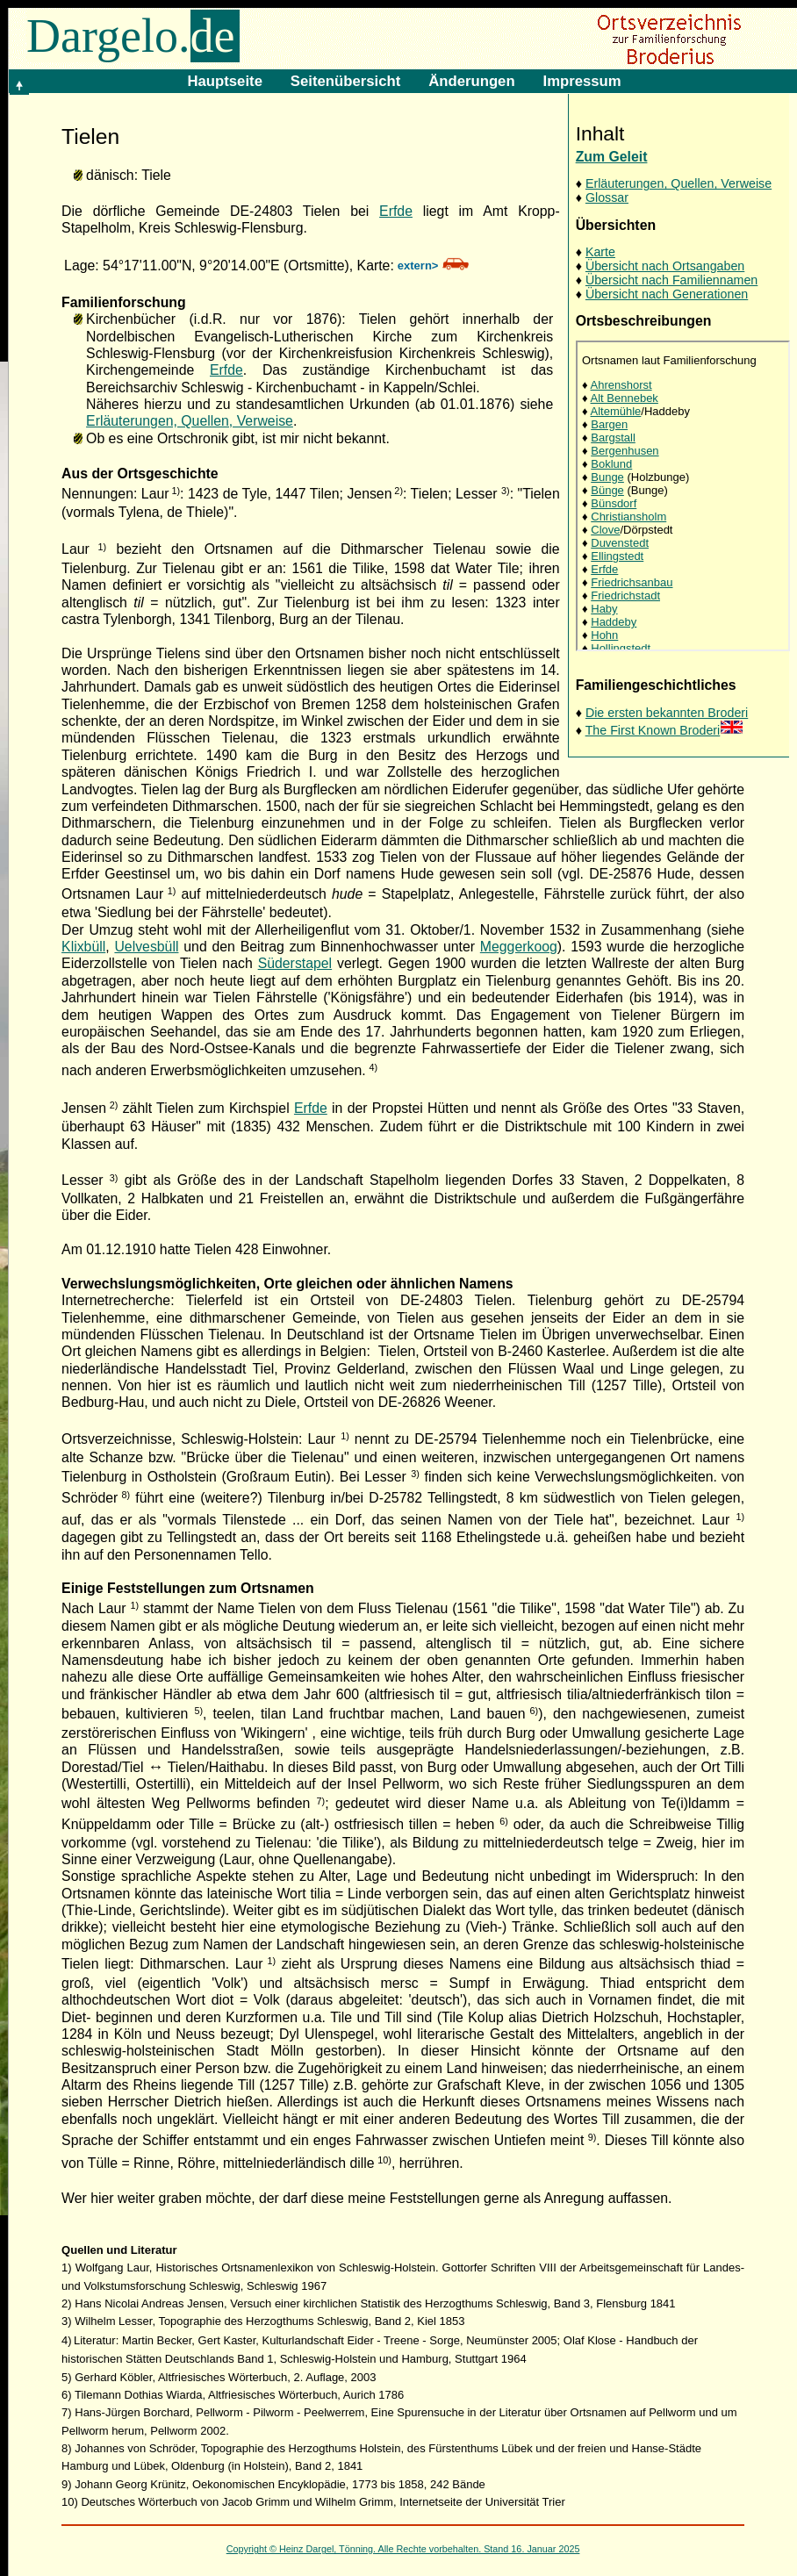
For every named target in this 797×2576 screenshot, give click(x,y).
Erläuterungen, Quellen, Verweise (678, 183)
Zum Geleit (612, 156)
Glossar (606, 197)
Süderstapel (295, 963)
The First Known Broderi (664, 730)
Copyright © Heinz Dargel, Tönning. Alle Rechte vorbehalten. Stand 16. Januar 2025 (403, 2549)
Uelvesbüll (146, 946)
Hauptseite (224, 81)
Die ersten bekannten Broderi (666, 713)
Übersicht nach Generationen (666, 294)
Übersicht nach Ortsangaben (664, 266)
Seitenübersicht (345, 81)
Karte (600, 252)
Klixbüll (83, 946)
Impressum (582, 81)
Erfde (396, 211)
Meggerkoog (518, 946)
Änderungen (471, 81)
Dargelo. (133, 36)
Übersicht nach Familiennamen (671, 280)
